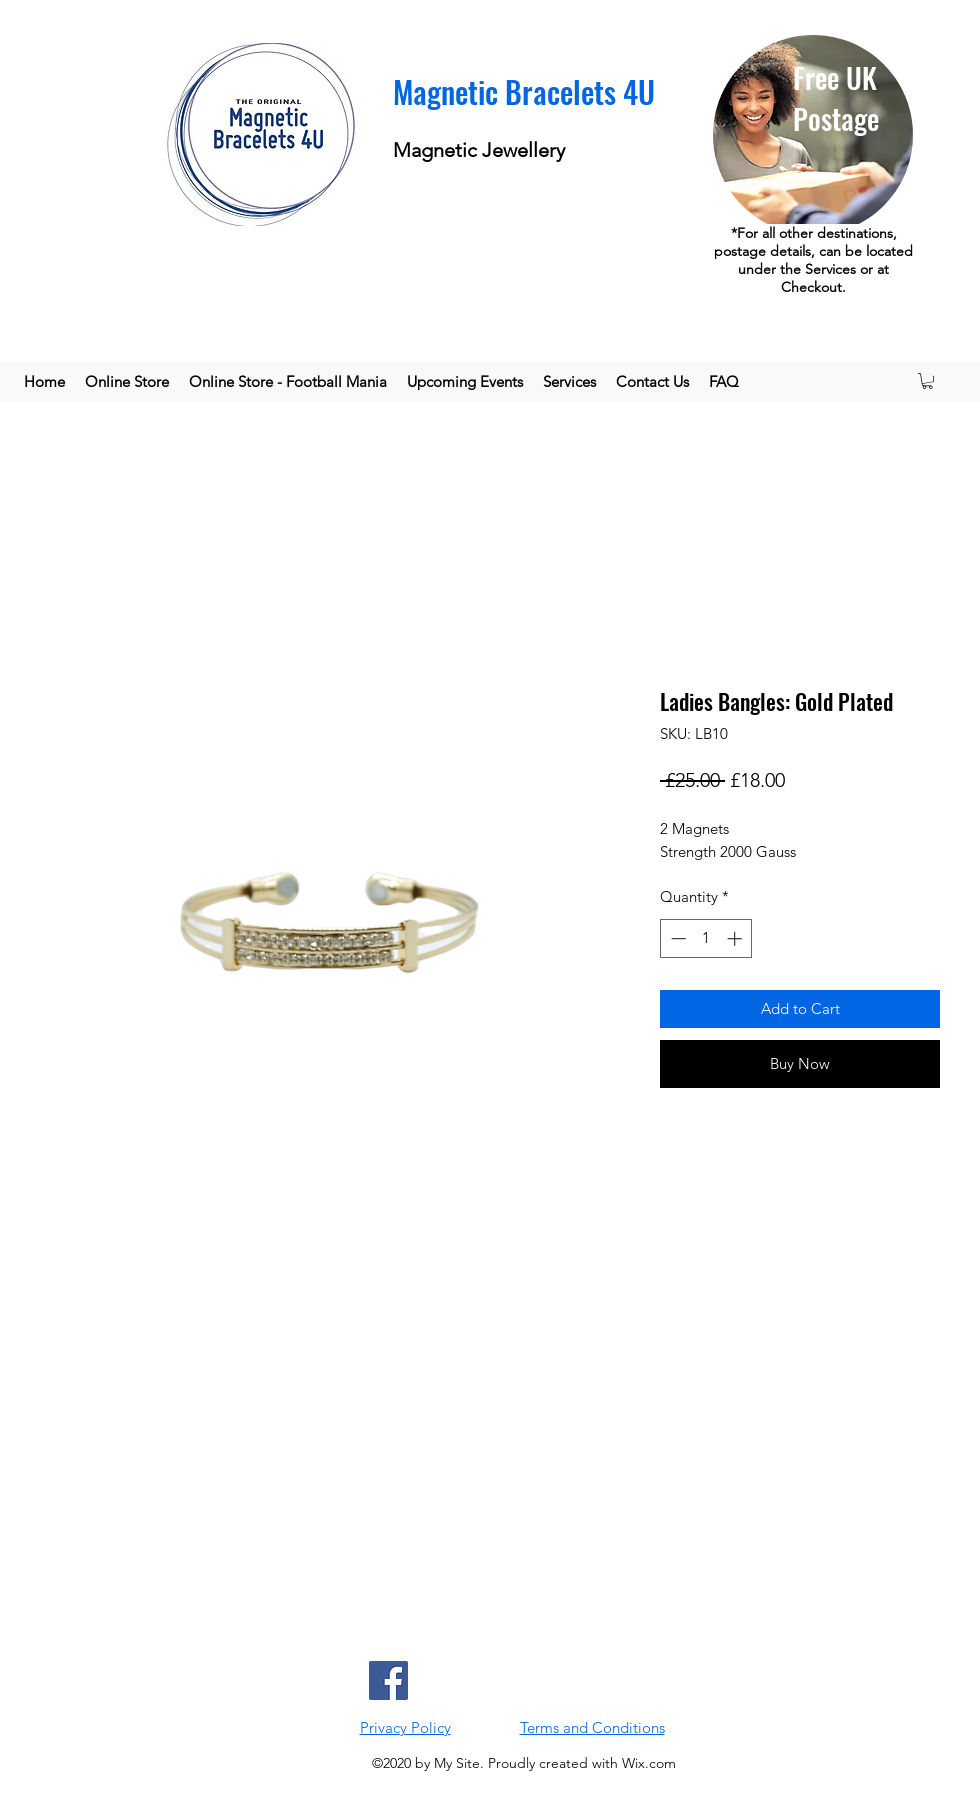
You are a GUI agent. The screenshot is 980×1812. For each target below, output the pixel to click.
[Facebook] (388, 1680)
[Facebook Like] (602, 1680)
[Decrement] (676, 938)
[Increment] (736, 938)
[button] (927, 381)
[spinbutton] (706, 938)
